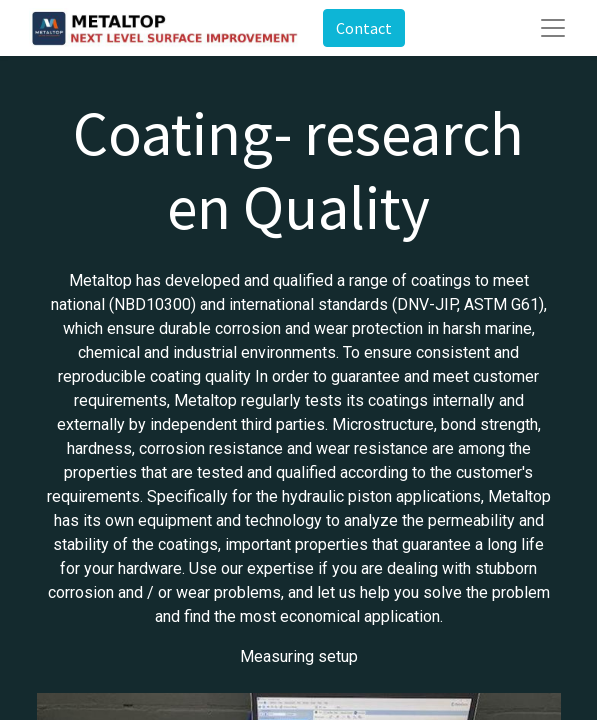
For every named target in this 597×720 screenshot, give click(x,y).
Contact (364, 28)
